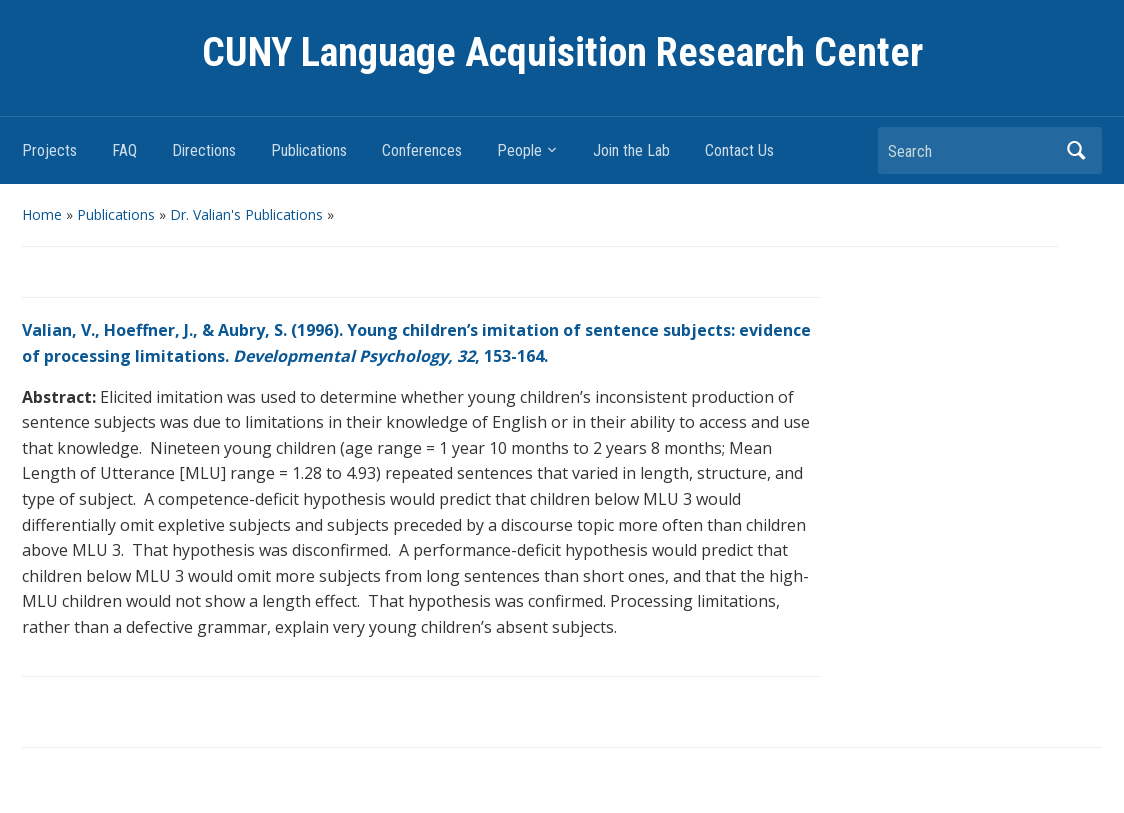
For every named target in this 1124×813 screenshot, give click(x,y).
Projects (49, 150)
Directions (204, 150)
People (519, 150)
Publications (309, 150)
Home (42, 214)
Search (1077, 150)
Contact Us (739, 150)
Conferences (422, 150)
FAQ (124, 150)
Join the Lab (631, 150)
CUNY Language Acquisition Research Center (562, 52)
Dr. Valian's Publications (246, 214)
